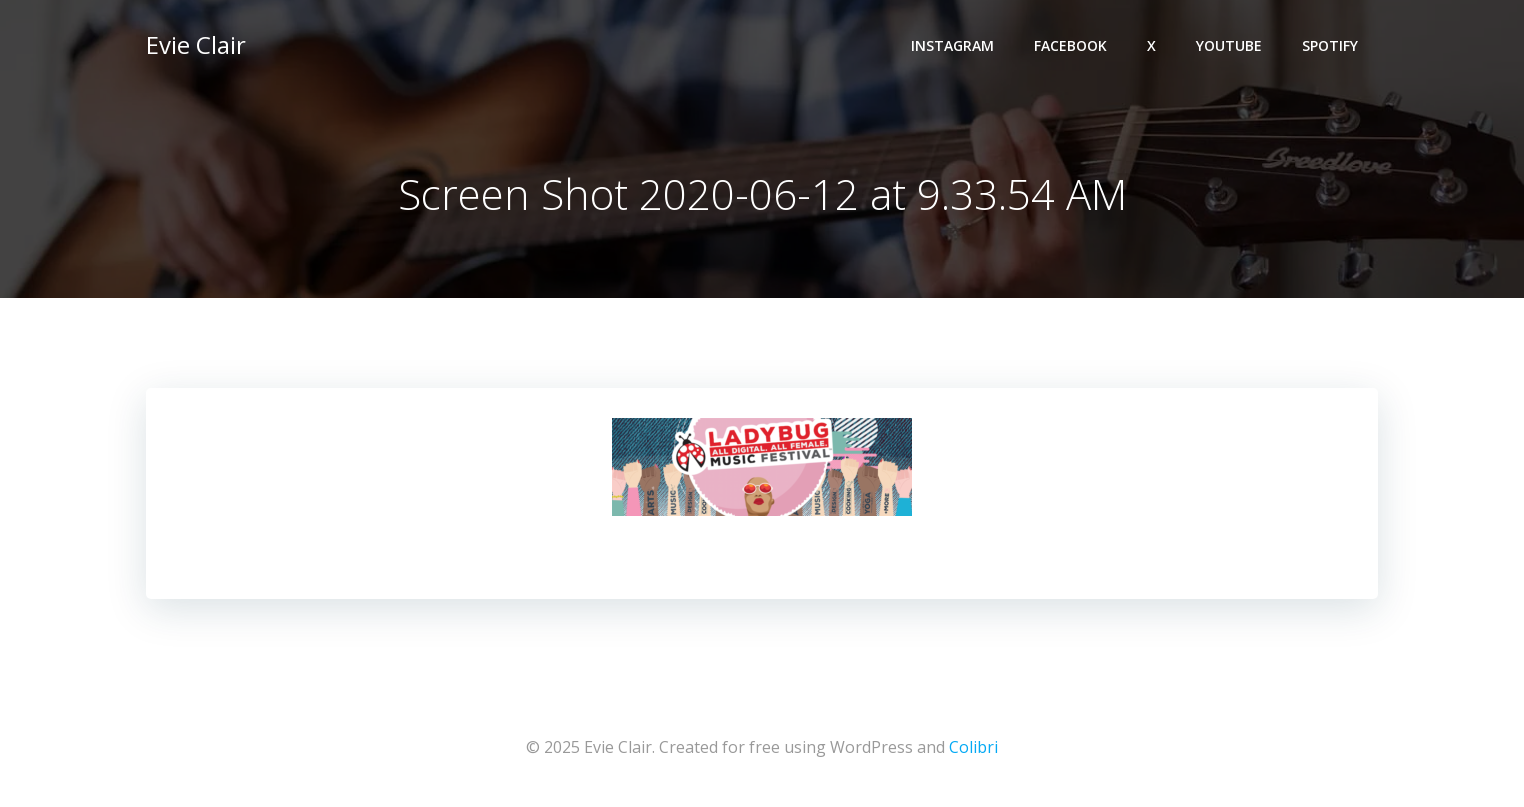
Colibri (973, 747)
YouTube (1229, 45)
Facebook (1070, 45)
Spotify (1330, 45)
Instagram (952, 45)
